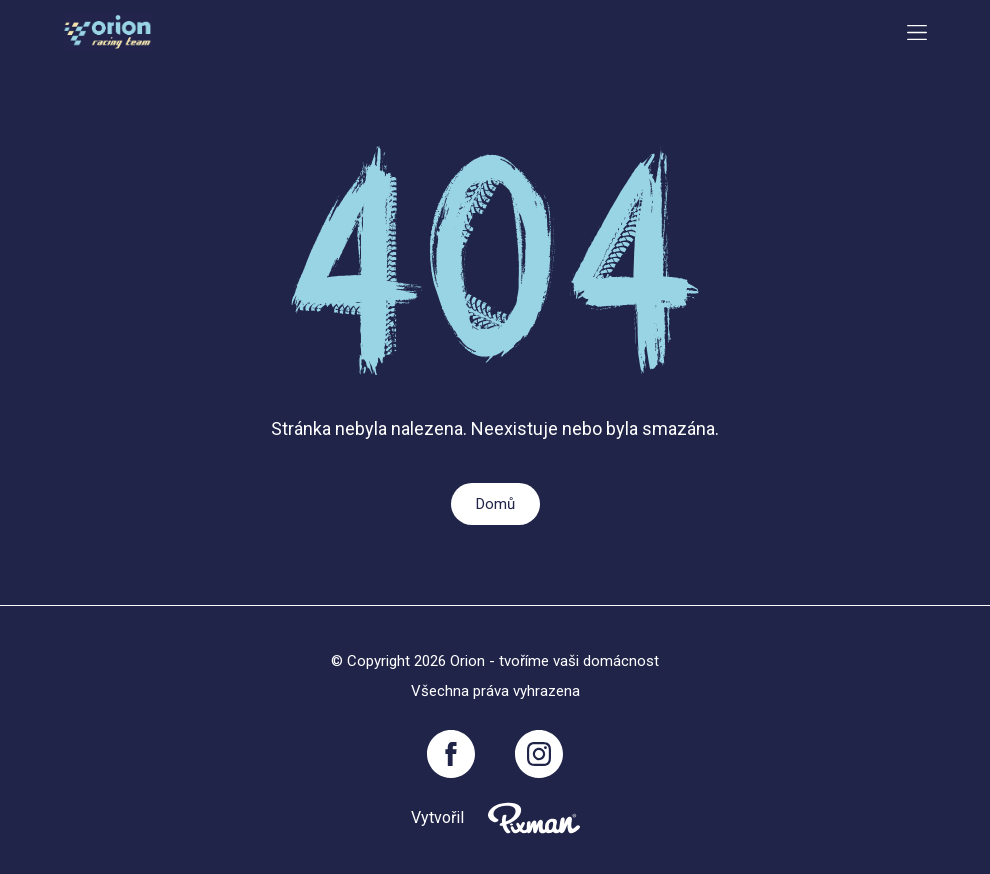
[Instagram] (539, 754)
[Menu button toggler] (917, 32)
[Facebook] (451, 754)
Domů (495, 504)
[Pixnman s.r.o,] (534, 818)
